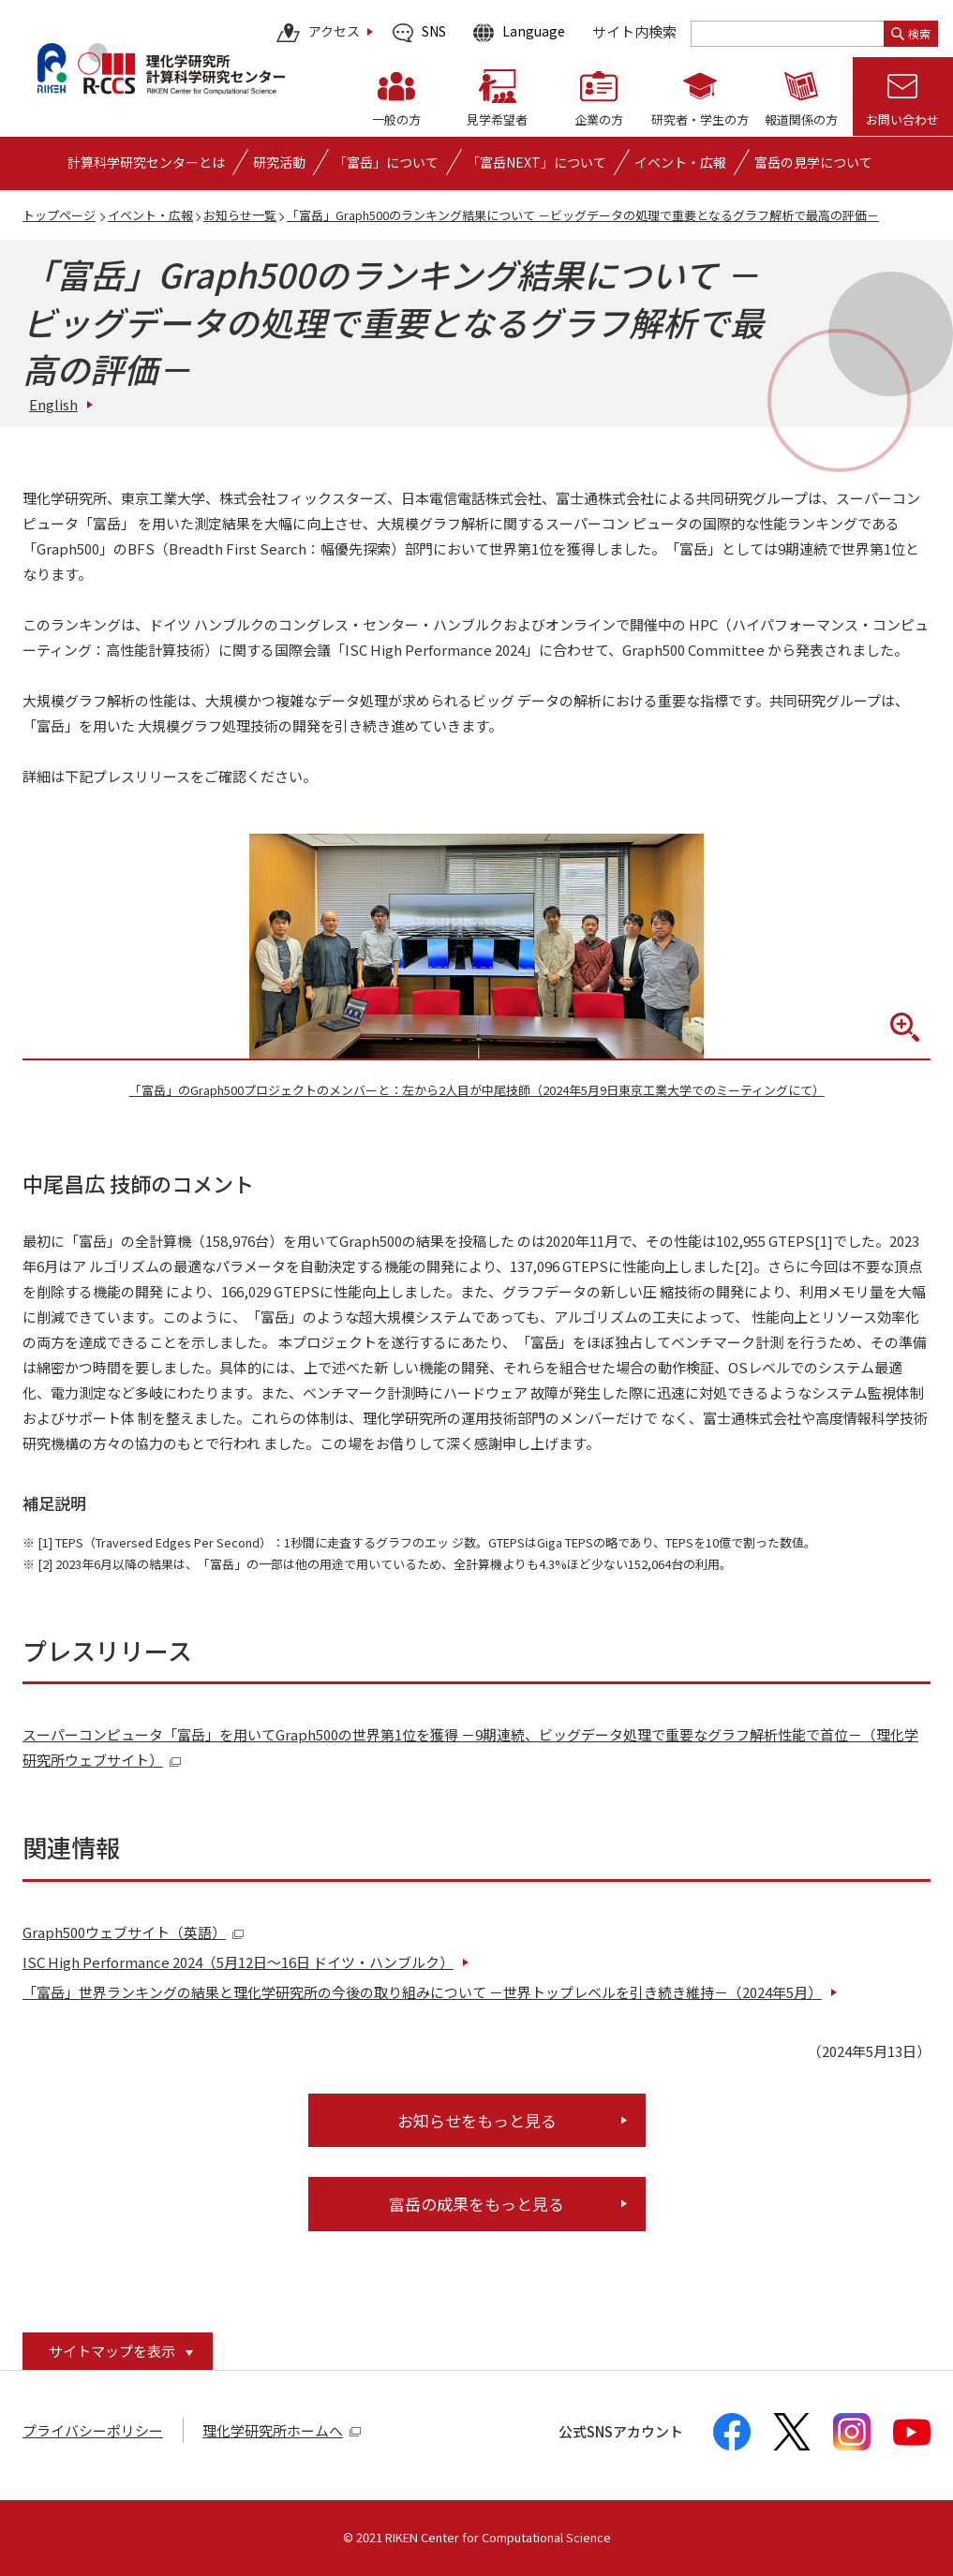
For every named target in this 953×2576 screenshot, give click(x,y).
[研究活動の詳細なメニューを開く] (279, 162)
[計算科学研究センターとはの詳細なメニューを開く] (146, 162)
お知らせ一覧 (239, 215)
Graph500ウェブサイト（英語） (133, 1932)
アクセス (318, 32)
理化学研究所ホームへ (282, 2430)
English (53, 404)
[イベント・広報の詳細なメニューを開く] (680, 162)
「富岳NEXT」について (536, 162)
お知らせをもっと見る (477, 2120)
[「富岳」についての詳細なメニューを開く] (386, 162)
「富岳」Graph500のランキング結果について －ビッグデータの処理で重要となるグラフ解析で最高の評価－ (583, 215)
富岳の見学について (813, 162)
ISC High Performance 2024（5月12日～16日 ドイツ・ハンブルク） (238, 1962)
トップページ (59, 215)
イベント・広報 (150, 215)
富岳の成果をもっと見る (476, 2203)
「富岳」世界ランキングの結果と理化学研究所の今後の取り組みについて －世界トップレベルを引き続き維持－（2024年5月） (422, 1992)
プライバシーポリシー (92, 2430)
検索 (911, 33)
